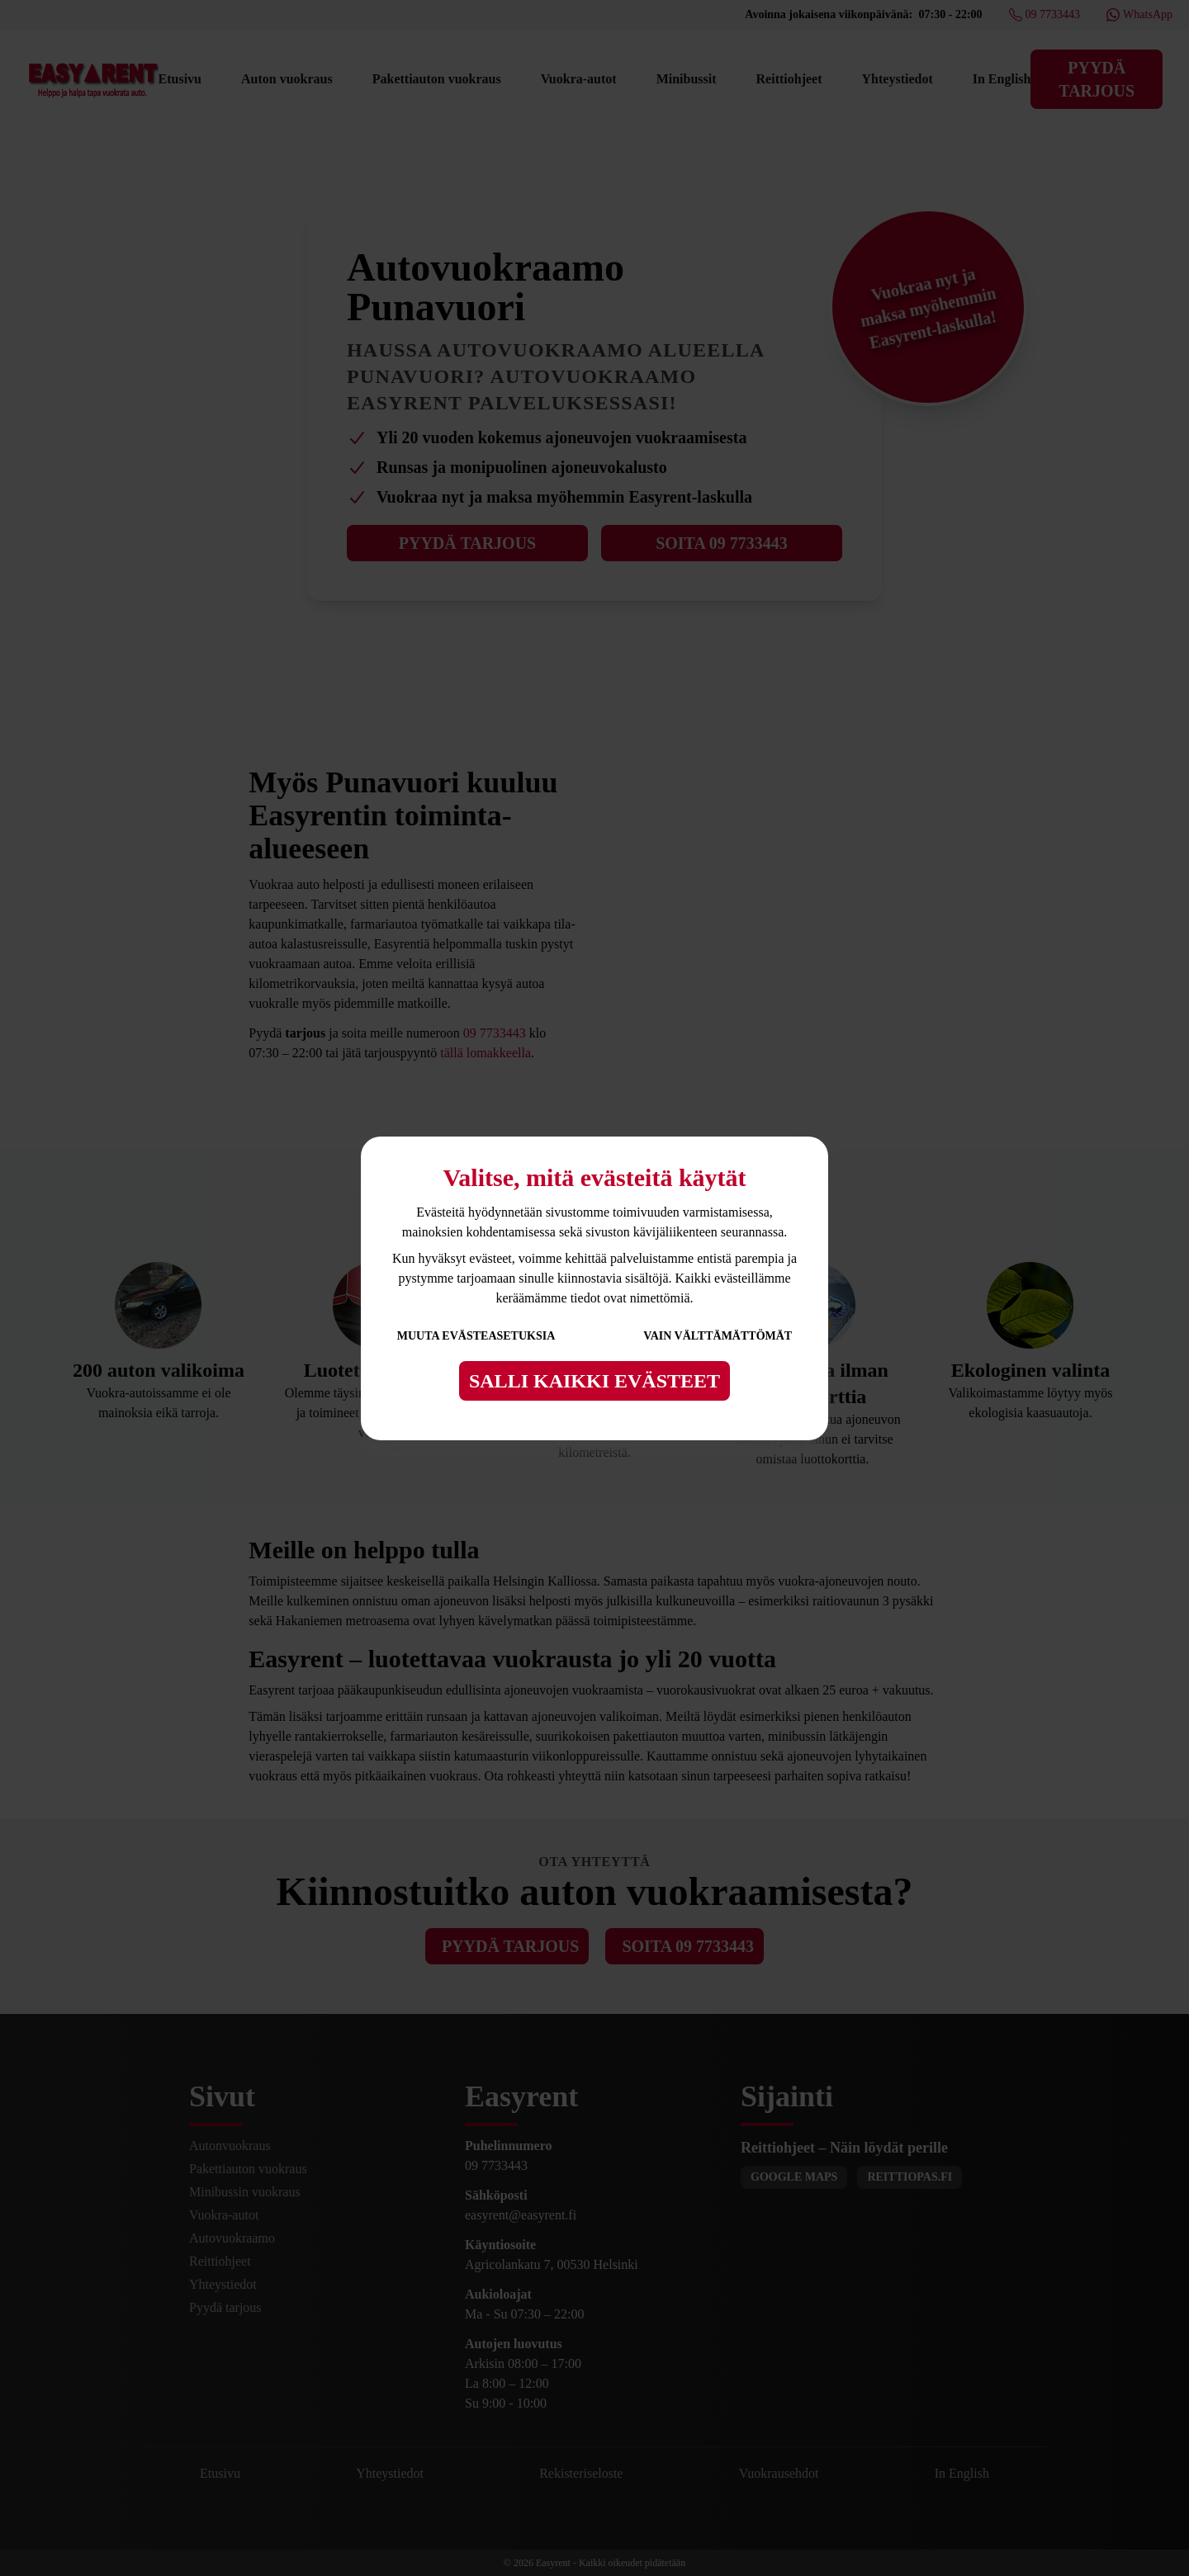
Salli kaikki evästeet (594, 1381)
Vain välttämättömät (717, 1336)
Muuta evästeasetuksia (476, 1336)
